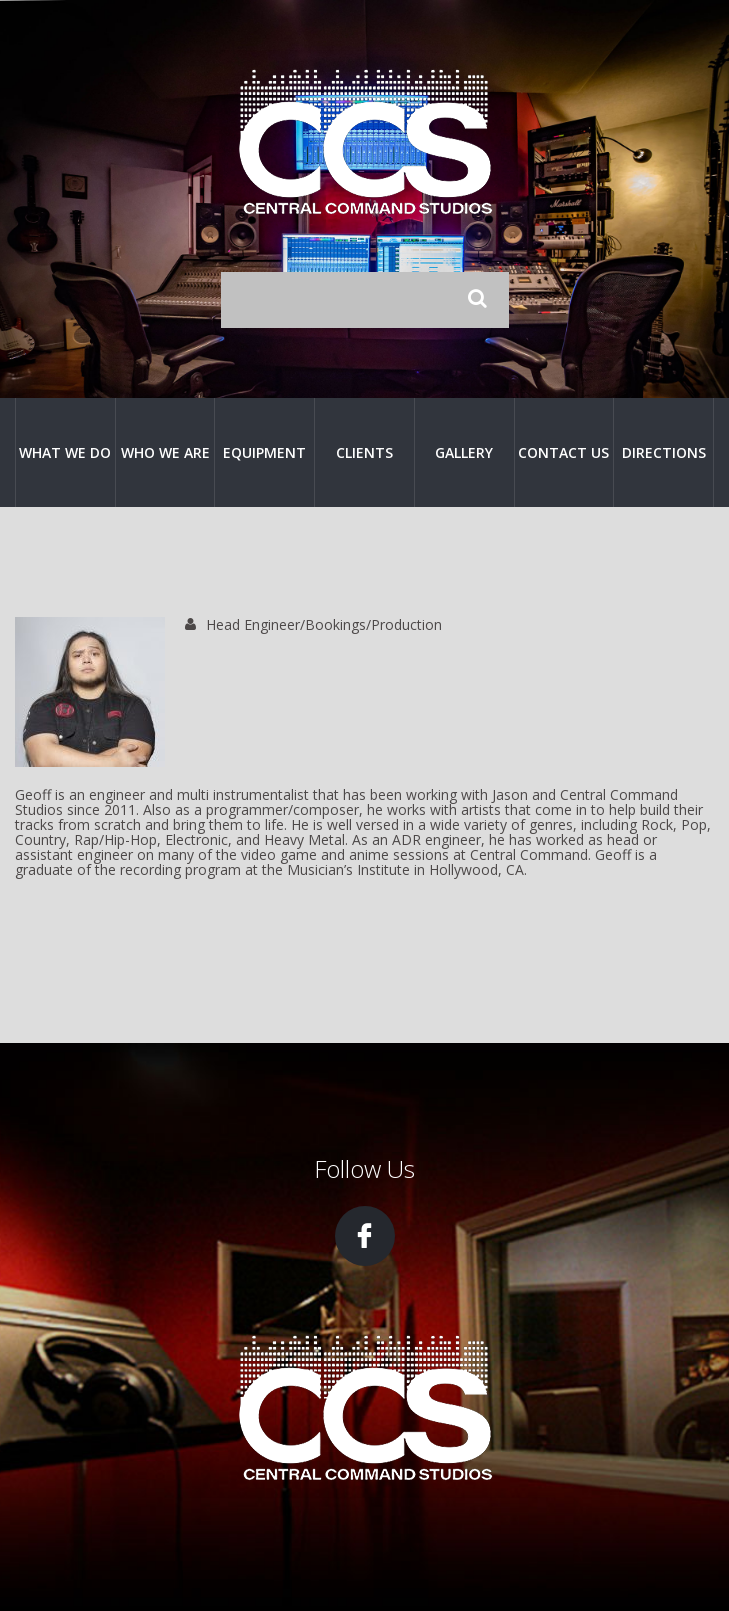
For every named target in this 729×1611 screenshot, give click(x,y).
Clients (364, 452)
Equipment (264, 452)
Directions (664, 452)
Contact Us (563, 452)
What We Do (65, 452)
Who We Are (165, 452)
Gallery (464, 452)
